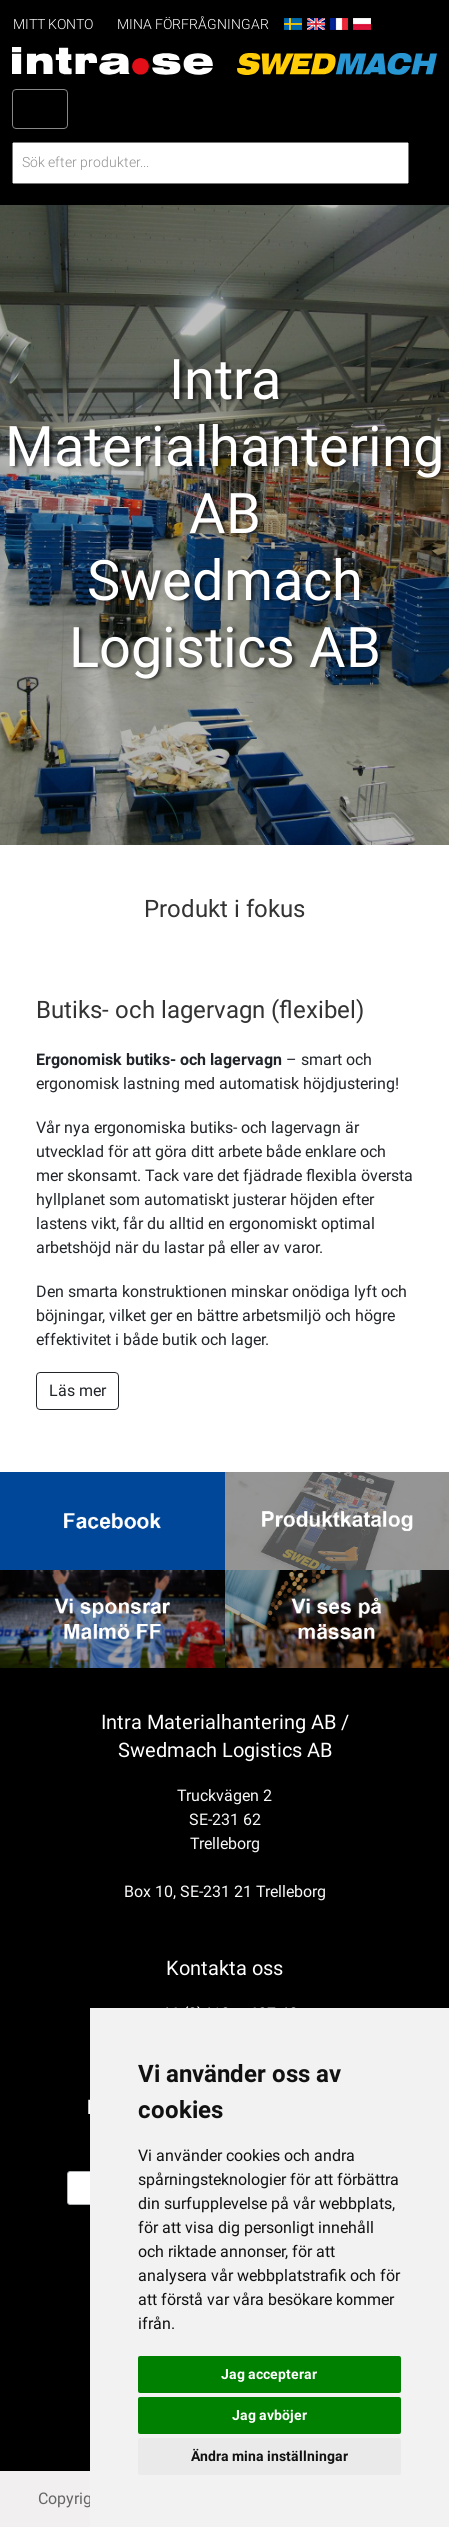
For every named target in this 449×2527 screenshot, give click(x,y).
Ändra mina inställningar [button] (269, 2456)
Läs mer (77, 1390)
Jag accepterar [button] (269, 2374)
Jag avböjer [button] (269, 2415)
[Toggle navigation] (40, 109)
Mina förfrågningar (193, 24)
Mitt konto (53, 24)
